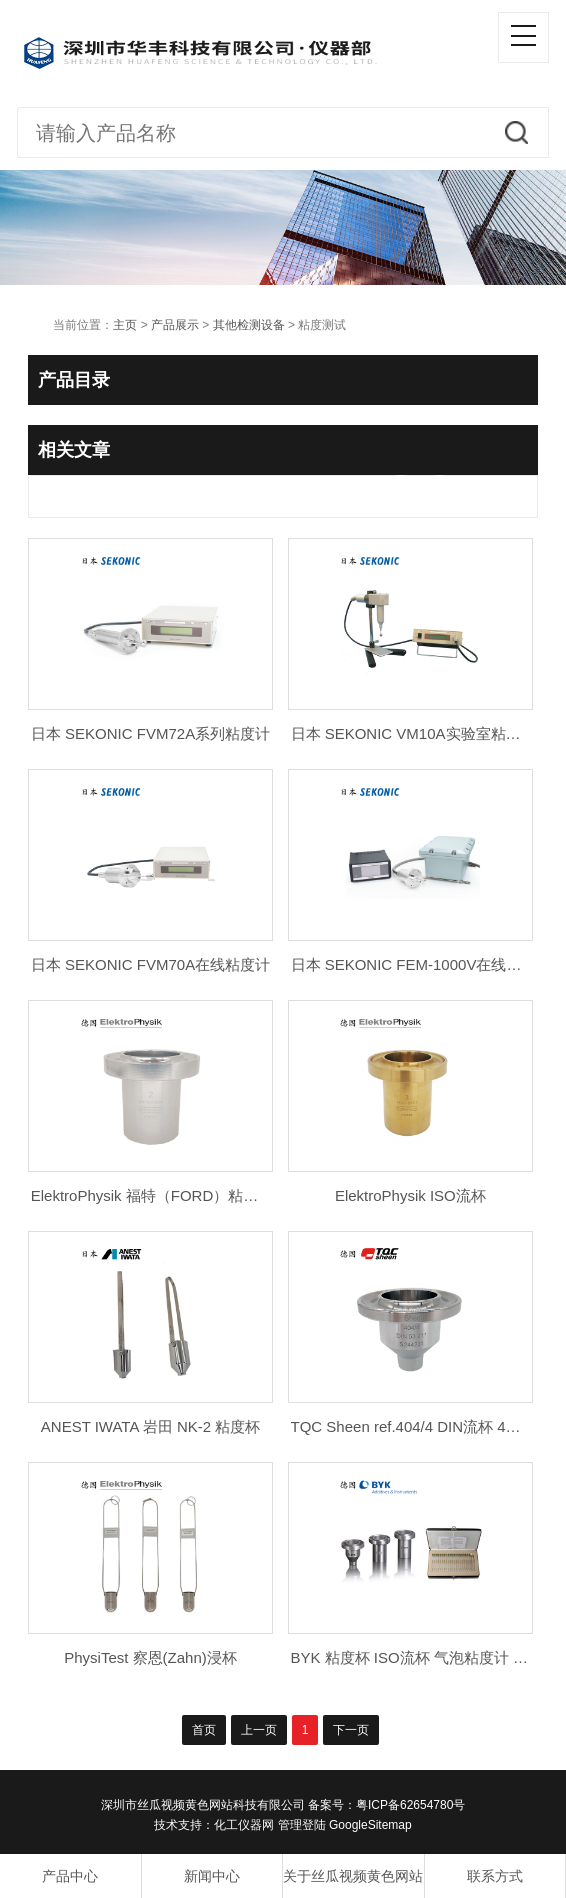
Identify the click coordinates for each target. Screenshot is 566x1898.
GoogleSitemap (370, 1825)
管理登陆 (302, 1825)
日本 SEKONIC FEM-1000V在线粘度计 (421, 964)
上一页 (259, 1730)
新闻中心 (212, 1876)
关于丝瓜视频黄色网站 (353, 1876)
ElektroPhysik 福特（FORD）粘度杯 (152, 1195)
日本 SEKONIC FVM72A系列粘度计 (150, 733)
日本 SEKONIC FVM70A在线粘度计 (150, 964)
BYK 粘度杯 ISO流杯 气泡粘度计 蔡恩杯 (425, 1657)
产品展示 (175, 325)
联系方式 (495, 1876)
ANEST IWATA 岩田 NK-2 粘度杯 (150, 1426)
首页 (204, 1730)
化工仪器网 (244, 1825)
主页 (125, 325)
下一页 (351, 1730)
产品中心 (70, 1876)
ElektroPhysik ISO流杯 (410, 1195)
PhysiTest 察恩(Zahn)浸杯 (150, 1657)
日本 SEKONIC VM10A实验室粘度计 (413, 733)
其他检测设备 (249, 325)
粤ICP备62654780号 (410, 1805)
